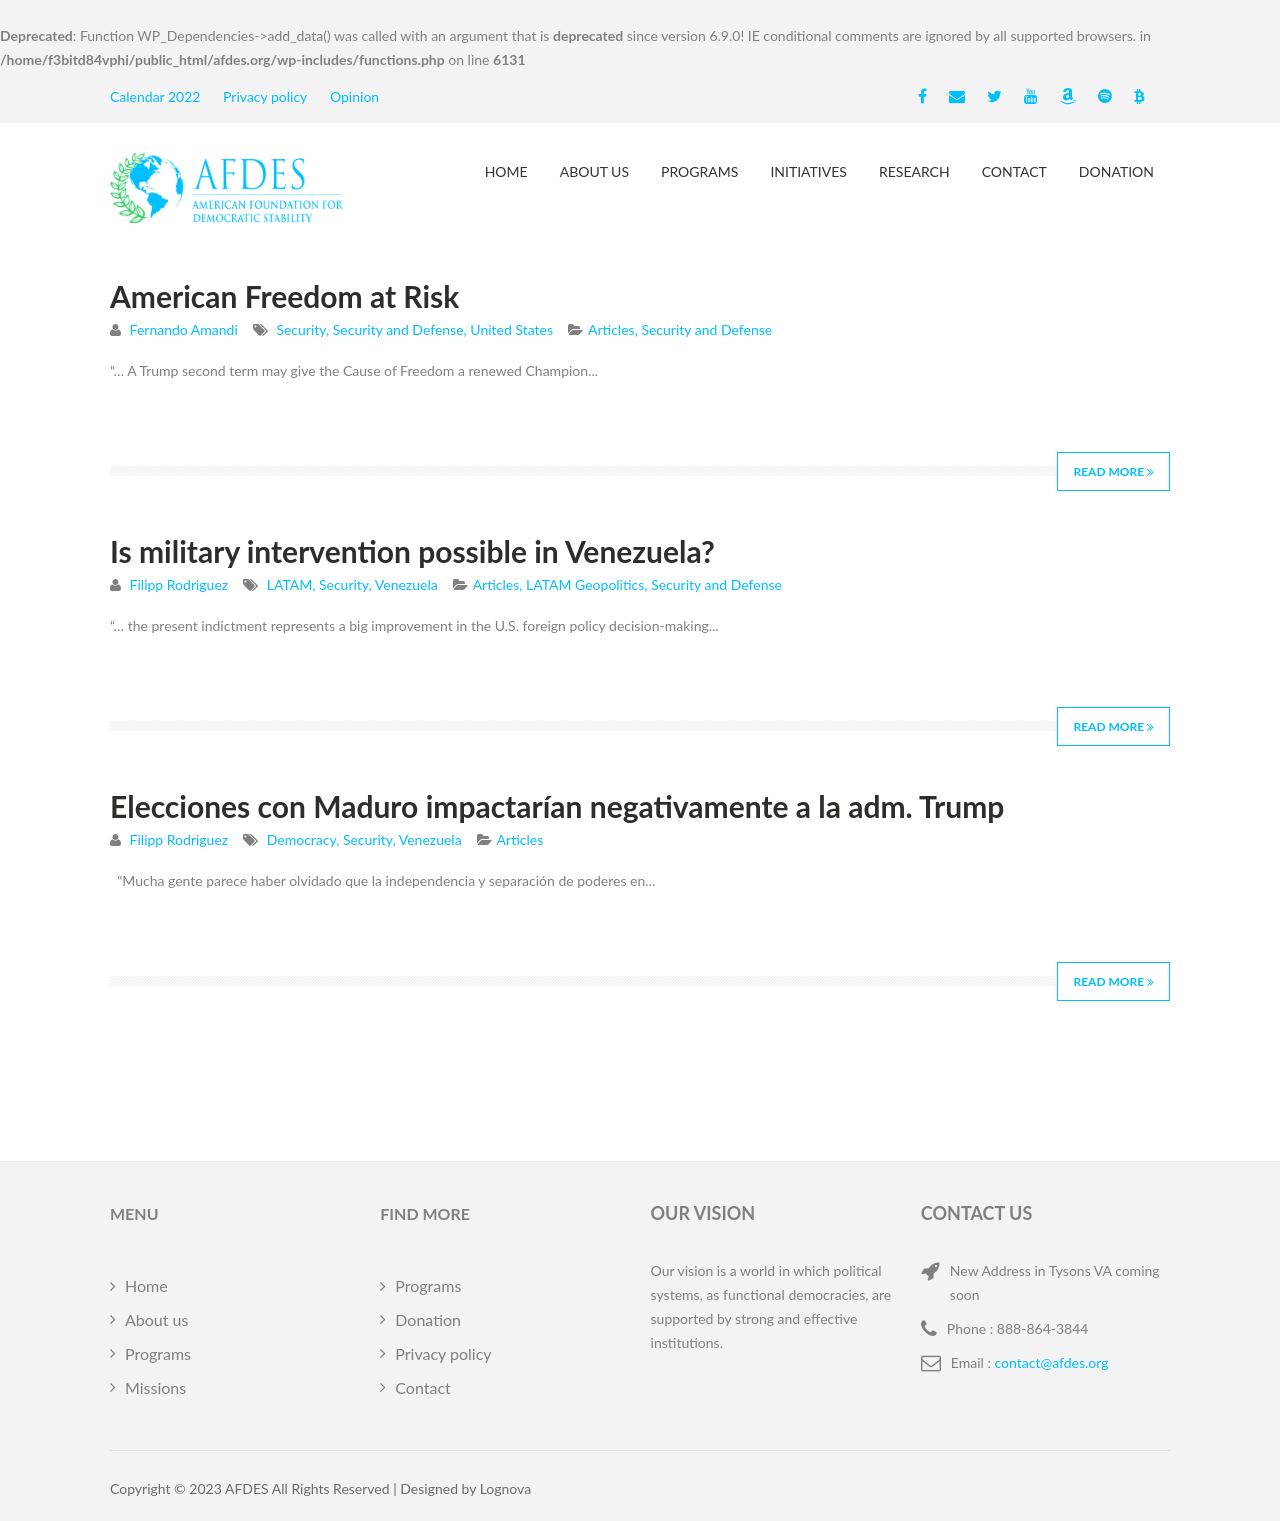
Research (914, 171)
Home (506, 171)
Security (301, 329)
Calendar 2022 (155, 96)
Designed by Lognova (465, 1488)
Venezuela (406, 584)
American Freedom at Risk (284, 296)
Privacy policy (265, 96)
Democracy (301, 839)
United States (511, 329)
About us (594, 171)
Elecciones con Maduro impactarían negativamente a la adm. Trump (557, 806)
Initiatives (808, 171)
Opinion (354, 96)
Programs (699, 171)
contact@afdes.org (1052, 1362)
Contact (1014, 171)
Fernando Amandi (184, 329)
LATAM (289, 584)
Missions (155, 1387)
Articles (611, 329)
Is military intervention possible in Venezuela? (412, 551)
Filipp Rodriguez (179, 584)
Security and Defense (398, 329)
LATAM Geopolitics (585, 584)
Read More (1113, 471)
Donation (1116, 171)
